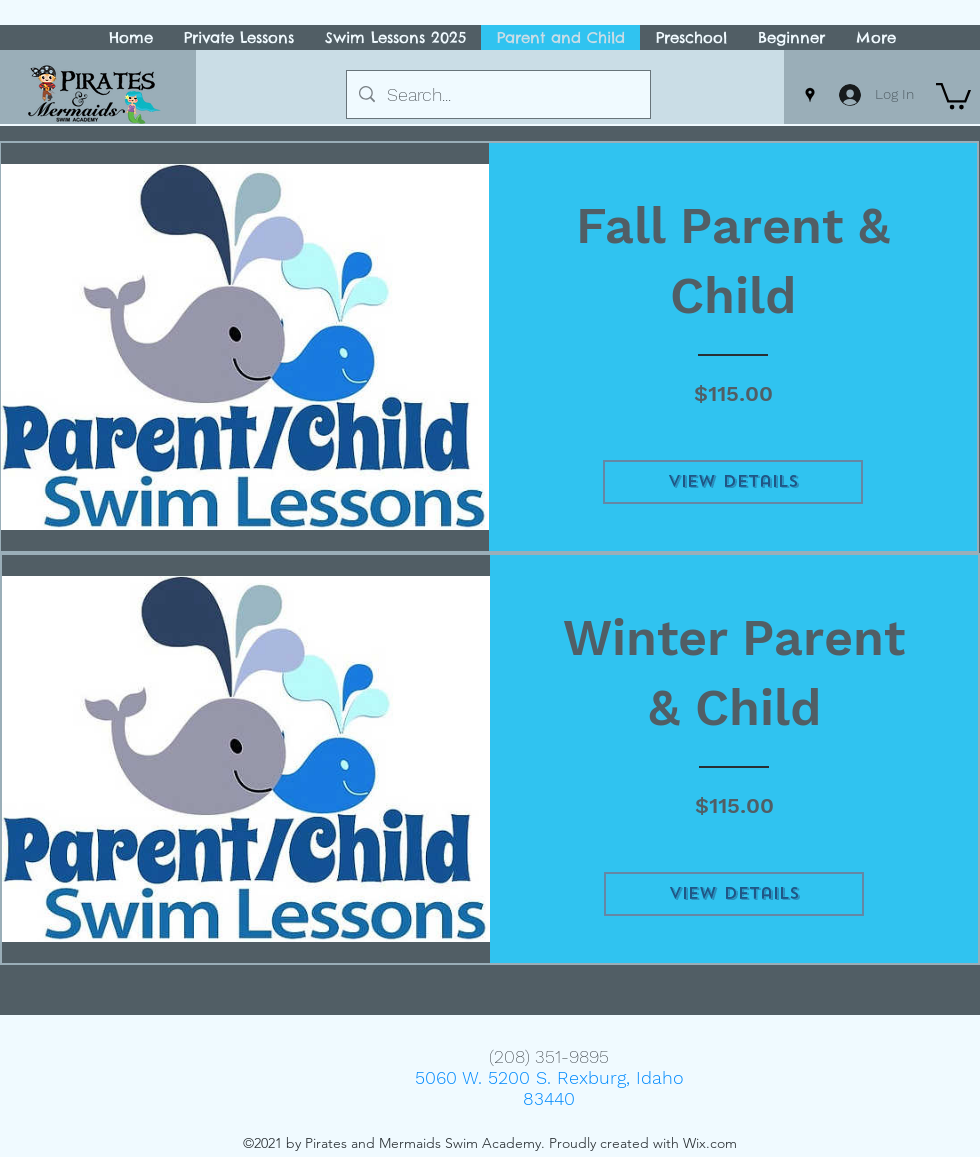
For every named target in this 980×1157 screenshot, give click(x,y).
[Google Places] (810, 95)
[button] (953, 94)
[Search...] (497, 95)
